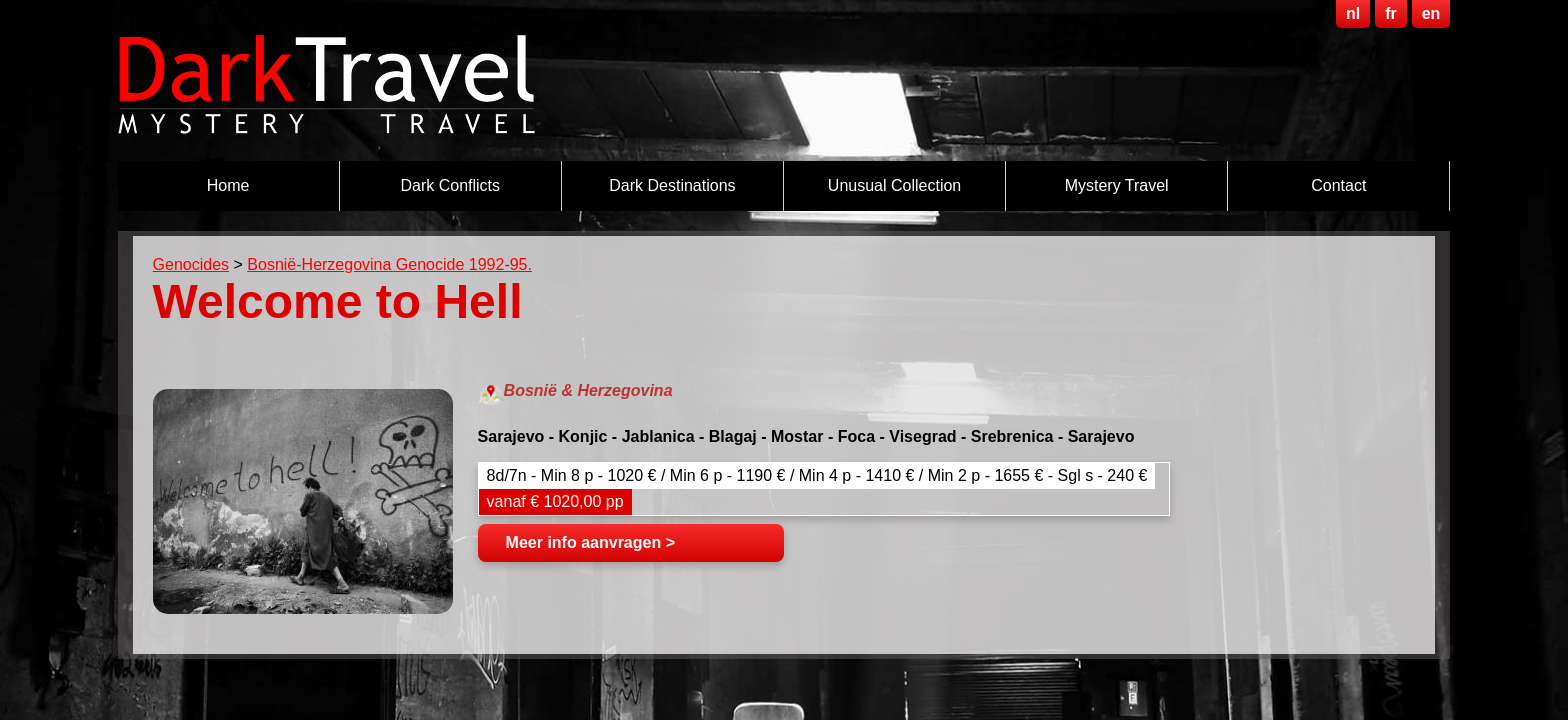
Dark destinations (672, 185)
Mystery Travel (1117, 185)
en (1431, 13)
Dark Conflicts (450, 185)
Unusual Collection (894, 185)
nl (1353, 13)
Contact (1338, 185)
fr (1391, 13)
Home (228, 185)
